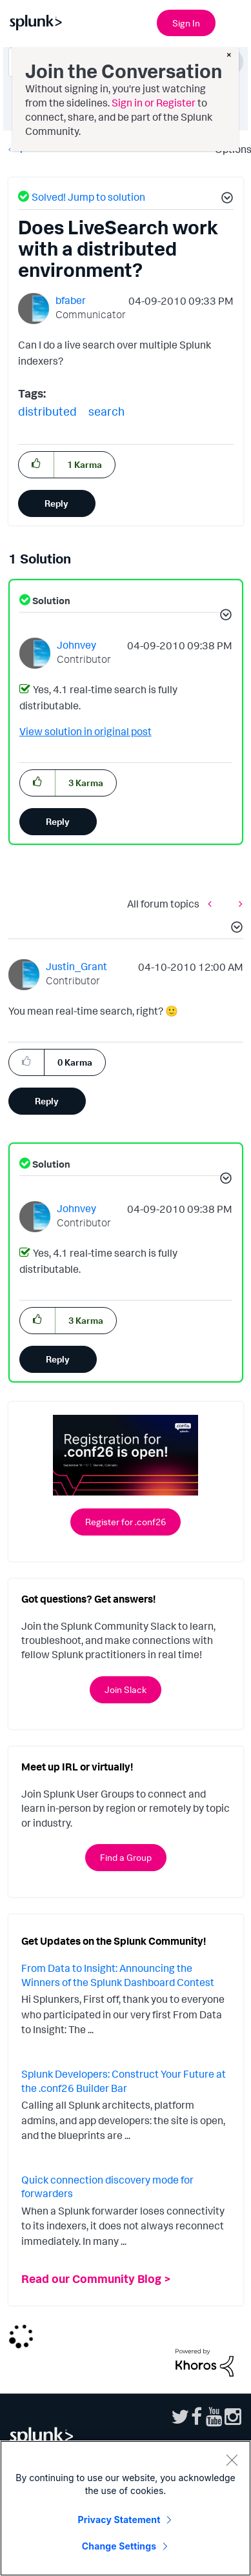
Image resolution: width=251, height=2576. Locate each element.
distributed (47, 411)
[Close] (231, 2459)
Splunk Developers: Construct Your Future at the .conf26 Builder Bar (123, 2080)
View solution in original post (85, 731)
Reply (56, 503)
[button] (225, 199)
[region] (125, 2508)
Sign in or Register (154, 102)
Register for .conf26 (125, 1521)
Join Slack (125, 1689)
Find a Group (126, 1857)
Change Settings (119, 2546)
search (106, 411)
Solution (50, 600)
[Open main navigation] (233, 21)
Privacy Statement (119, 2519)
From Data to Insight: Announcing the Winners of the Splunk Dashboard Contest (117, 1975)
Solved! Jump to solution (88, 196)
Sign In (186, 22)
